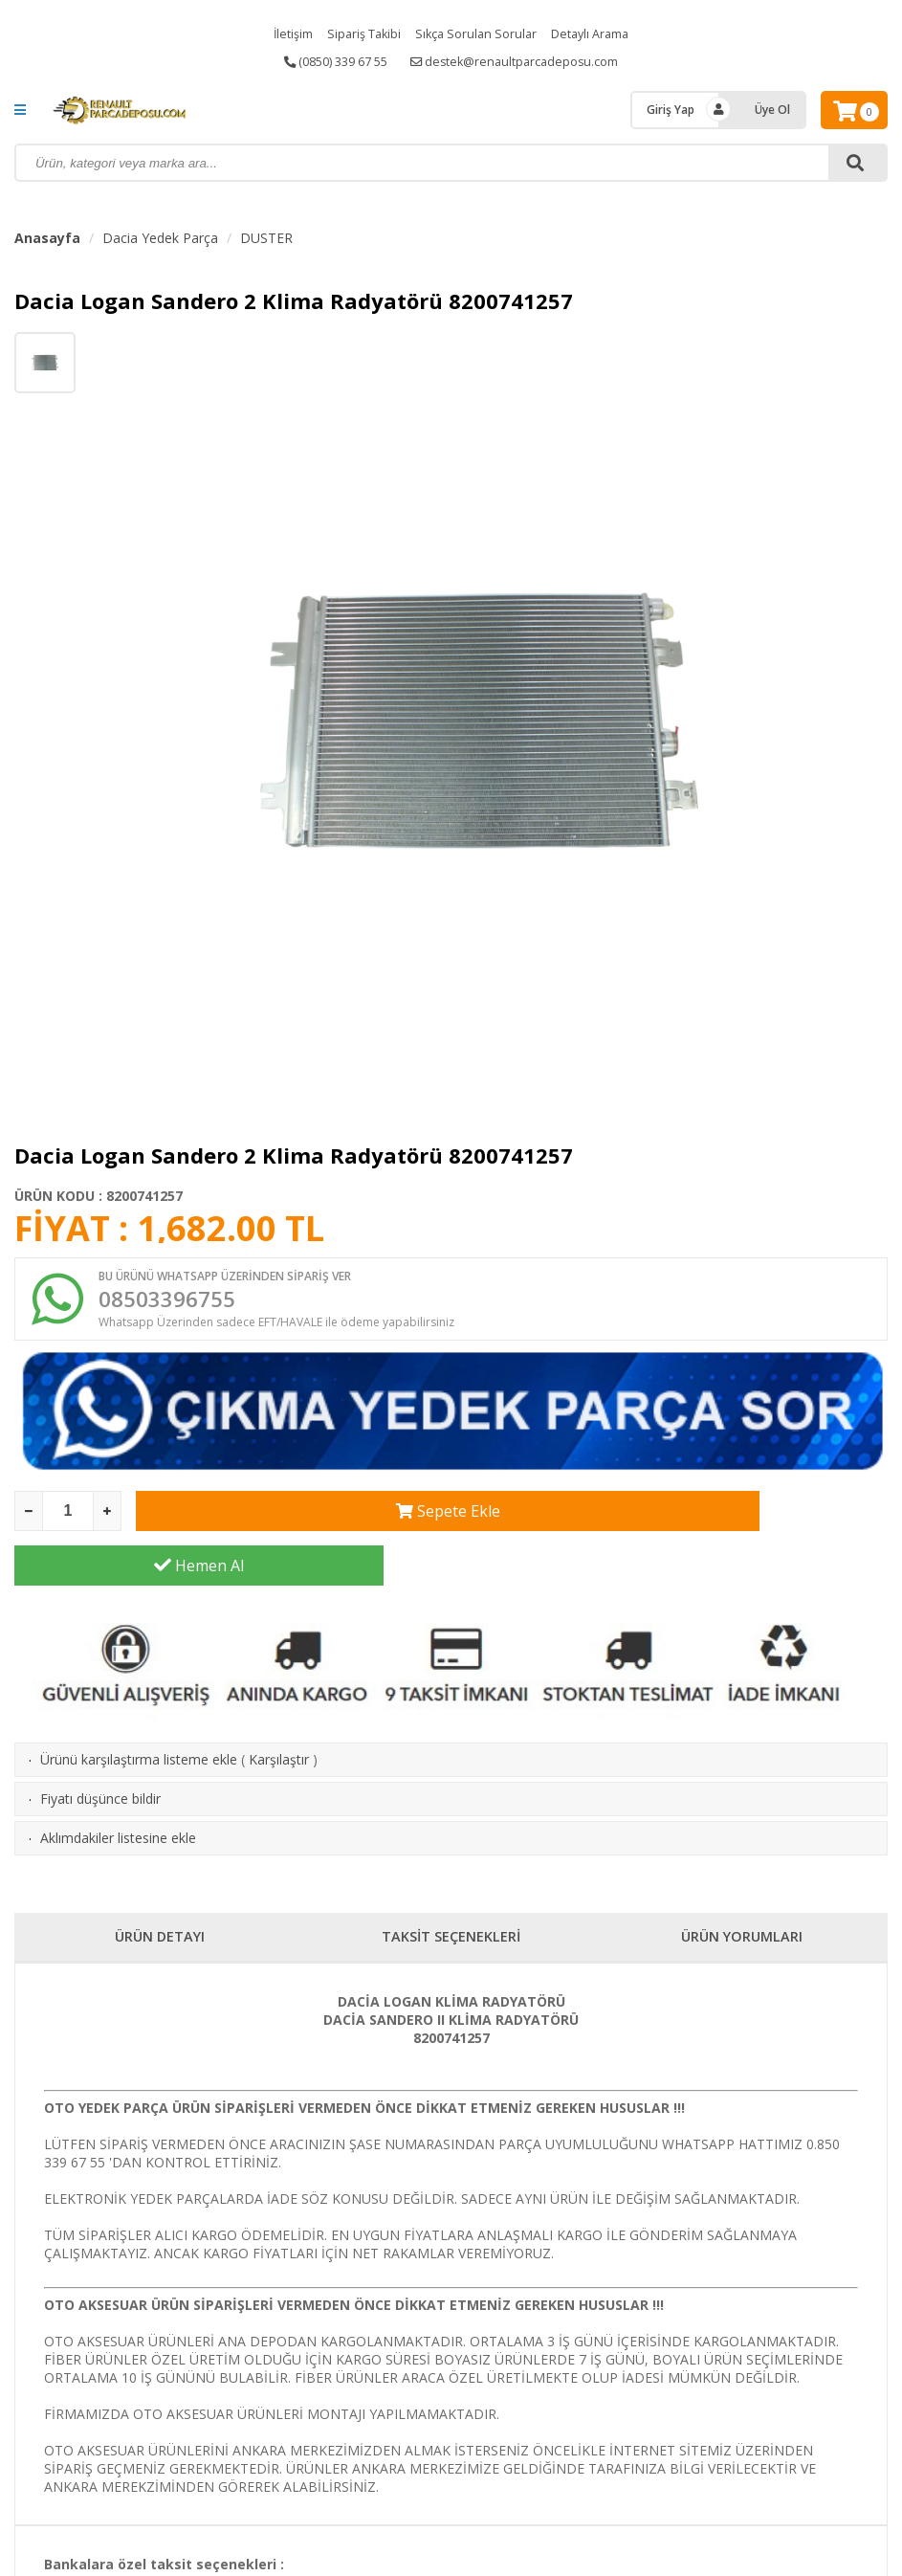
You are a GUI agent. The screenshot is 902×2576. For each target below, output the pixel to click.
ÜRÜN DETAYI (160, 1891)
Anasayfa (47, 238)
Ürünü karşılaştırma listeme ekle (138, 1714)
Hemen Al (703, 1520)
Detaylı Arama (600, 33)
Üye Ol (772, 109)
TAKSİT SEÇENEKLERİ (451, 1891)
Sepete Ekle (320, 1520)
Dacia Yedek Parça (160, 238)
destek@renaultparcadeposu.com (523, 62)
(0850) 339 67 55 (327, 62)
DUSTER (266, 238)
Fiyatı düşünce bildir (100, 1753)
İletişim (280, 33)
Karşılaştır (279, 1714)
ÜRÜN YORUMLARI (741, 1891)
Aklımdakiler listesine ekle (118, 1793)
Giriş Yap (670, 109)
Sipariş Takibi (357, 33)
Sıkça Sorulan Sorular (476, 33)
